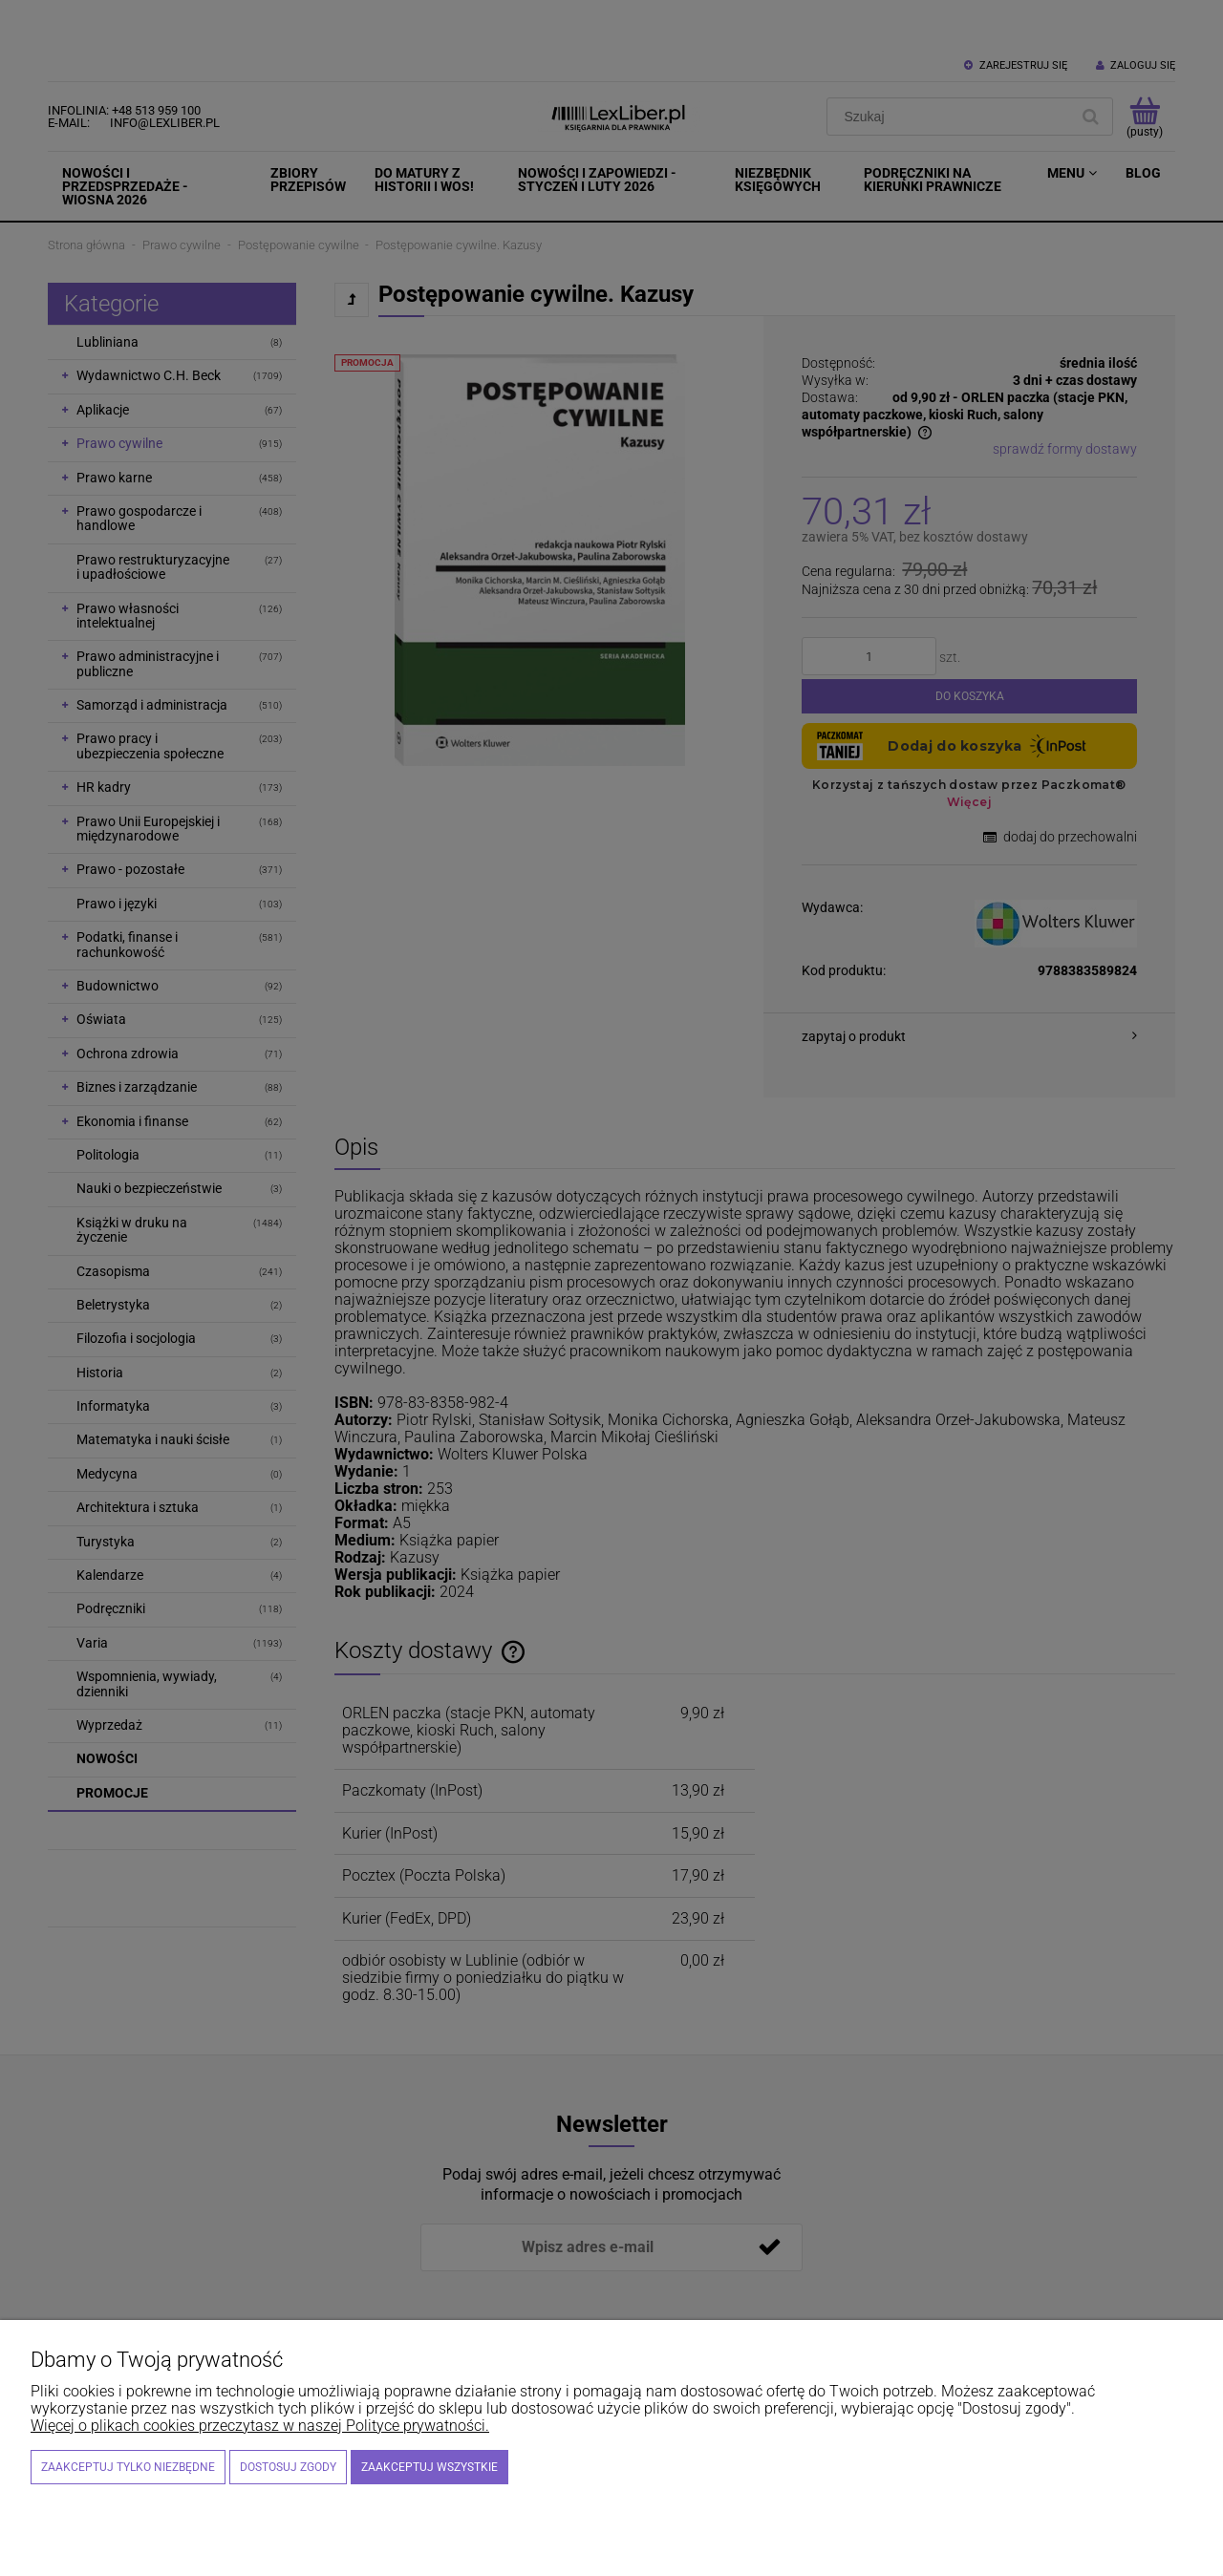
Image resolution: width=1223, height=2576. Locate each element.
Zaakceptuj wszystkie (429, 2467)
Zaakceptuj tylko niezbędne (128, 2467)
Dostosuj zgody (288, 2467)
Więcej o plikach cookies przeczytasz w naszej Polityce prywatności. (260, 2425)
